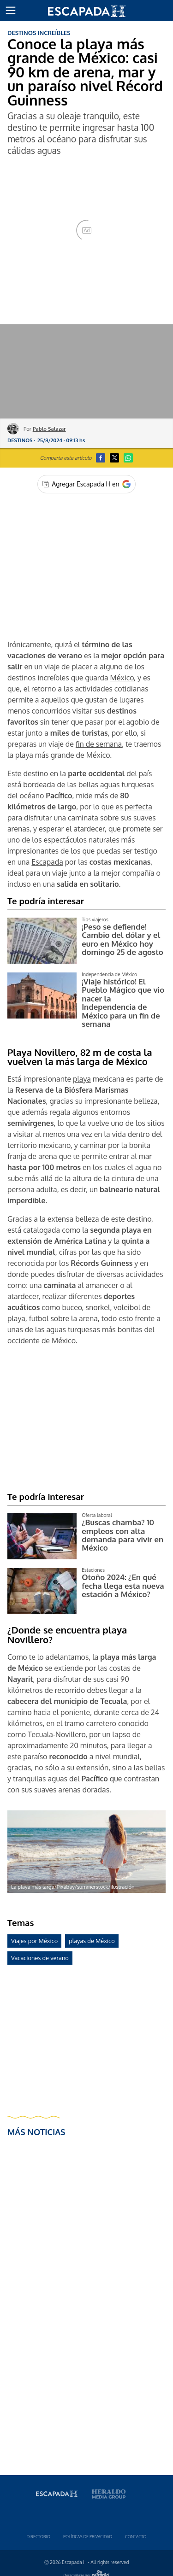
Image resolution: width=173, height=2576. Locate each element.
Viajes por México (34, 1940)
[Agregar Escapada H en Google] (86, 484)
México (122, 677)
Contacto (135, 2536)
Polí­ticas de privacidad (87, 2536)
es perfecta (133, 806)
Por (45, 428)
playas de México (91, 1940)
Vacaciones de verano (40, 1957)
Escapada (47, 861)
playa (82, 1078)
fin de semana (99, 744)
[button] (11, 11)
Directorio (38, 2536)
